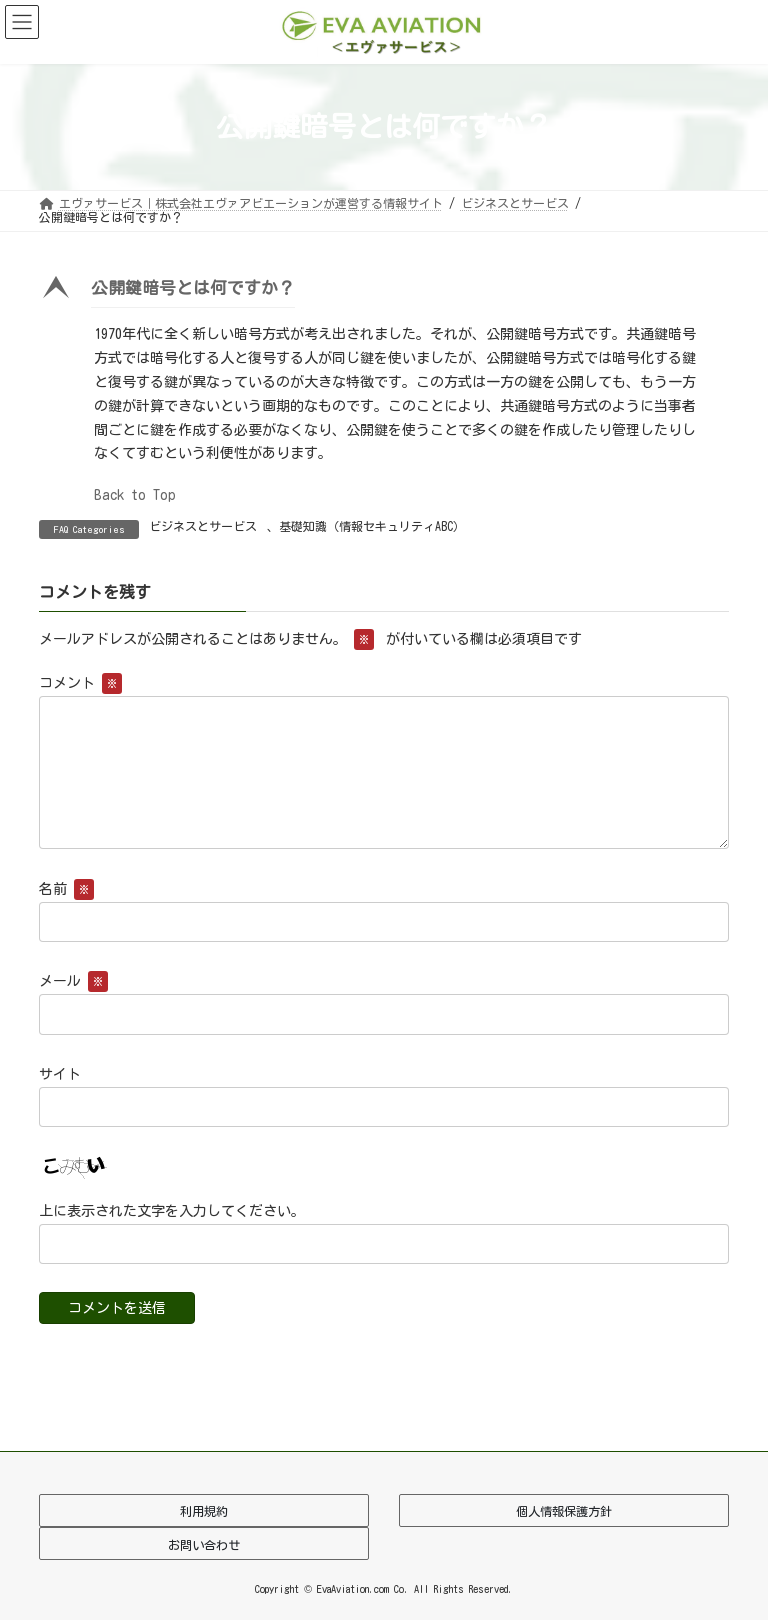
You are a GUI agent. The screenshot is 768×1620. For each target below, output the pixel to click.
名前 (66, 890)
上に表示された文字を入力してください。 (172, 1211)
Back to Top (135, 495)
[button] (384, 292)
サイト (60, 1074)
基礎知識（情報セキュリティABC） (372, 526)
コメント (80, 684)
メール (73, 982)
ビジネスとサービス (203, 526)
